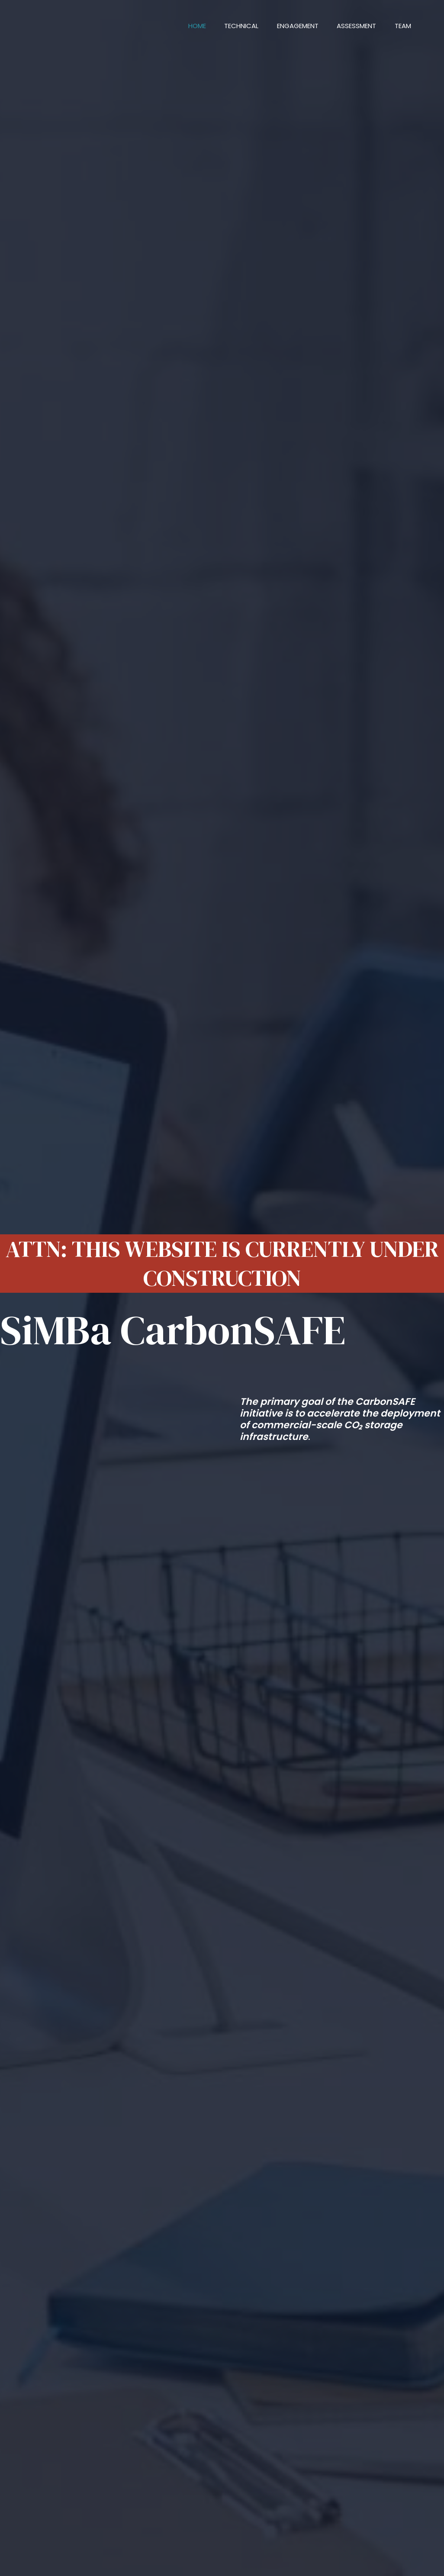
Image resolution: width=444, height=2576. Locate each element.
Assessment (351, 25)
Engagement (289, 25)
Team (401, 25)
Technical (230, 25)
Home (182, 25)
